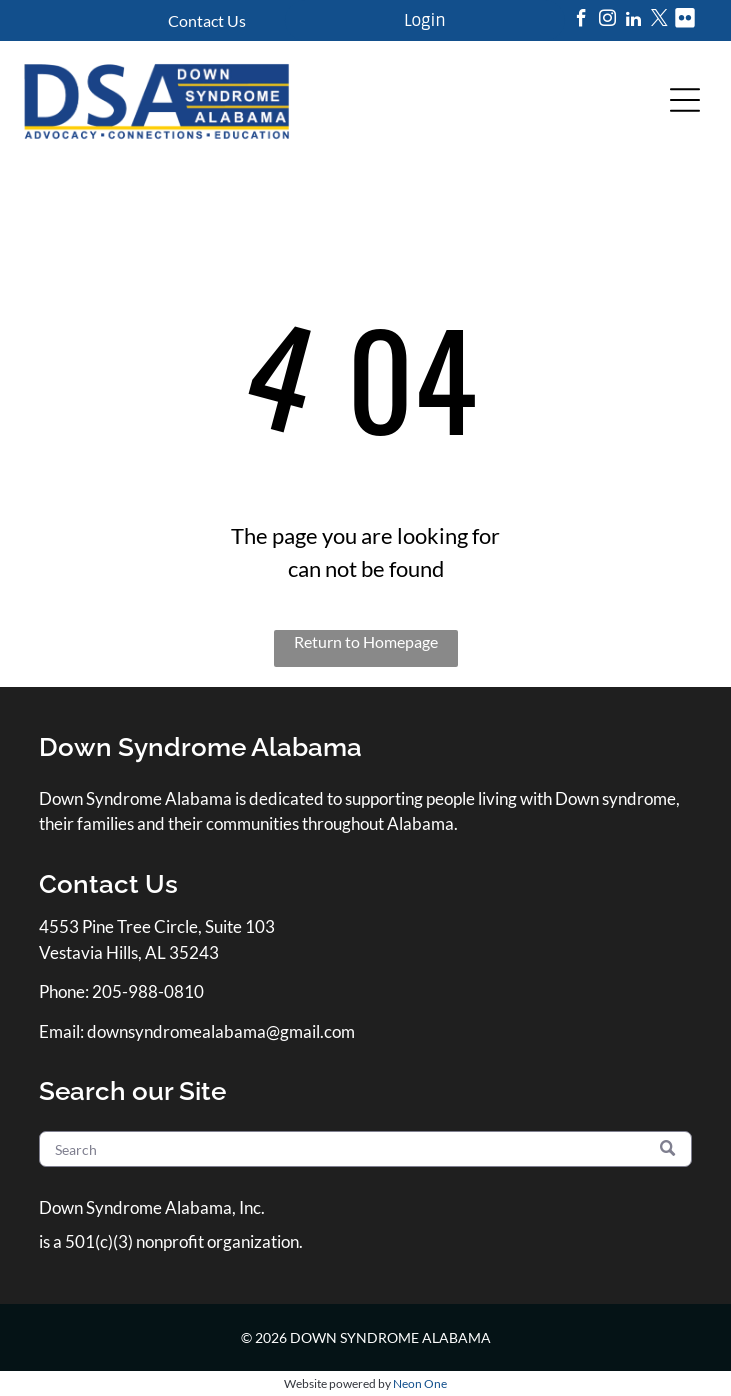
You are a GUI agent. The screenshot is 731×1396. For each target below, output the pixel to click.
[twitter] (659, 21)
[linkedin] (633, 21)
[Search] (365, 1149)
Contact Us (207, 20)
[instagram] (607, 21)
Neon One (420, 1383)
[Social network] (685, 21)
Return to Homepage (366, 641)
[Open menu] (685, 100)
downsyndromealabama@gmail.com (221, 1031)
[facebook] (581, 21)
